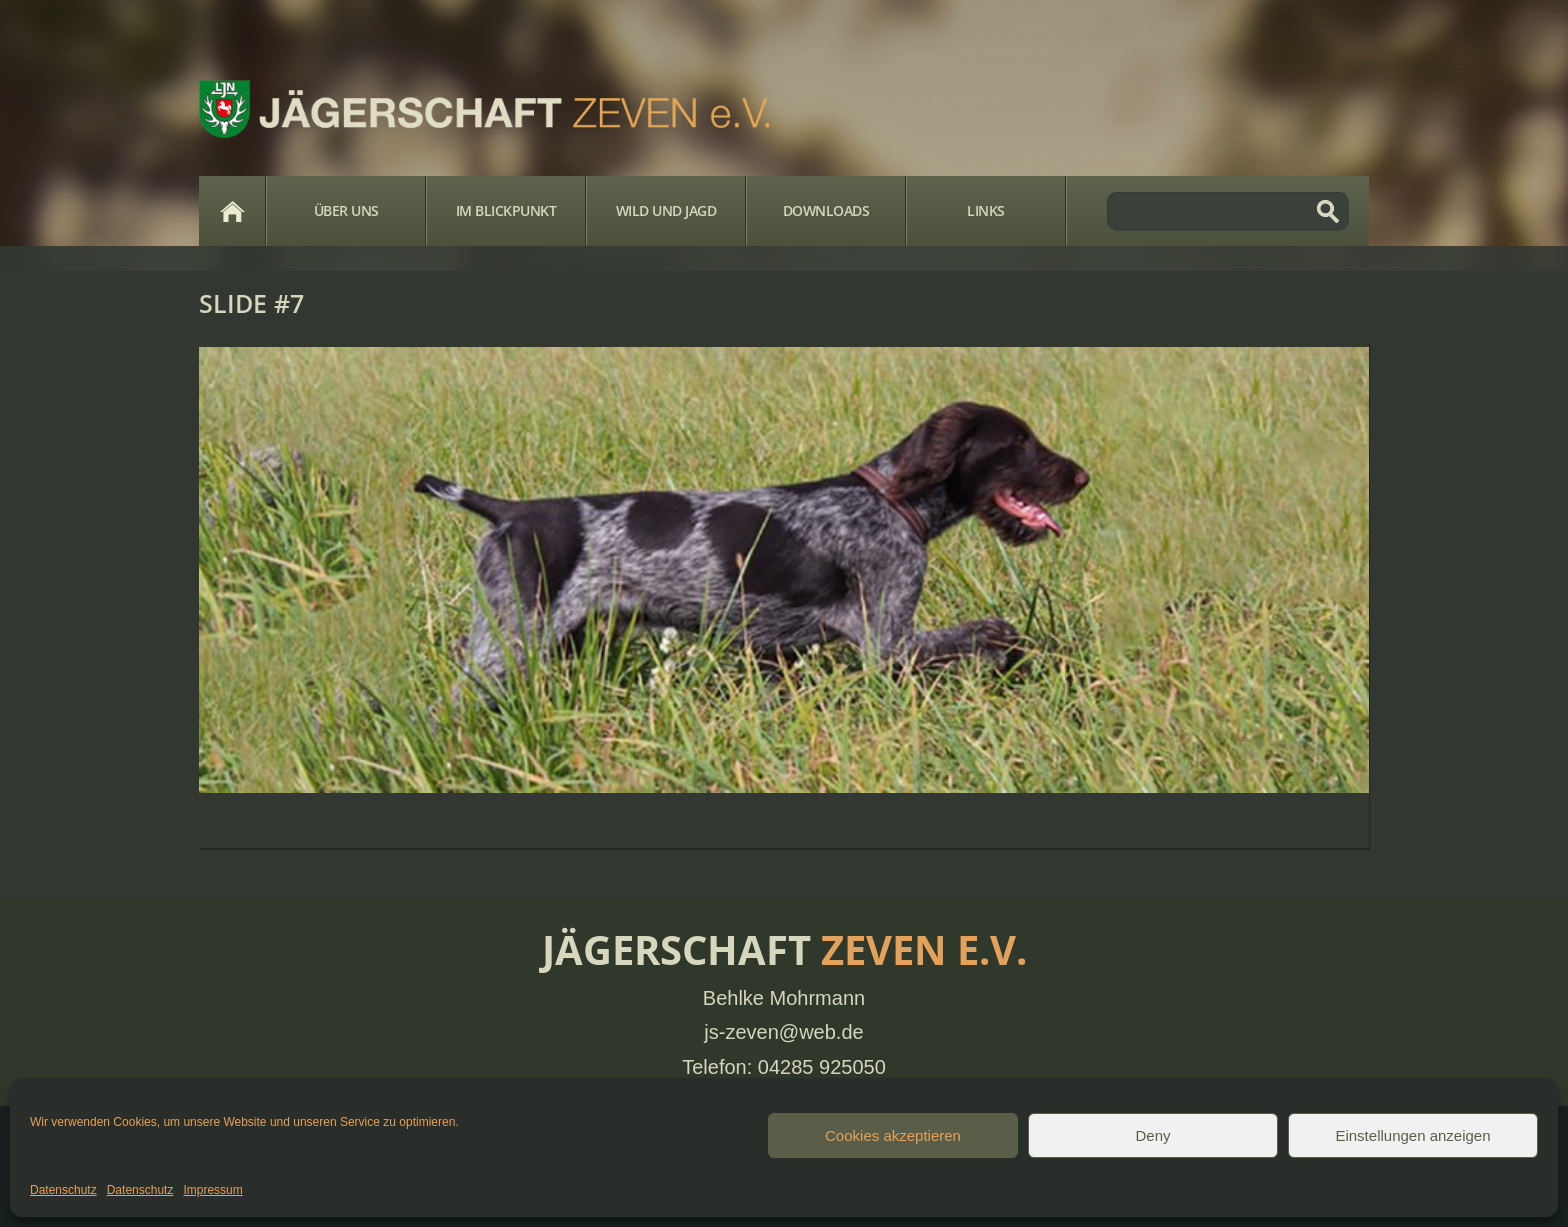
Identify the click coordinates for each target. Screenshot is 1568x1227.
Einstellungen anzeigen (1412, 1135)
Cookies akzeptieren (893, 1135)
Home (232, 211)
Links (986, 210)
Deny (1152, 1135)
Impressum (212, 1190)
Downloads (826, 210)
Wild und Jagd (666, 210)
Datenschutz (63, 1190)
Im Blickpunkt (506, 210)
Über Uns (346, 210)
